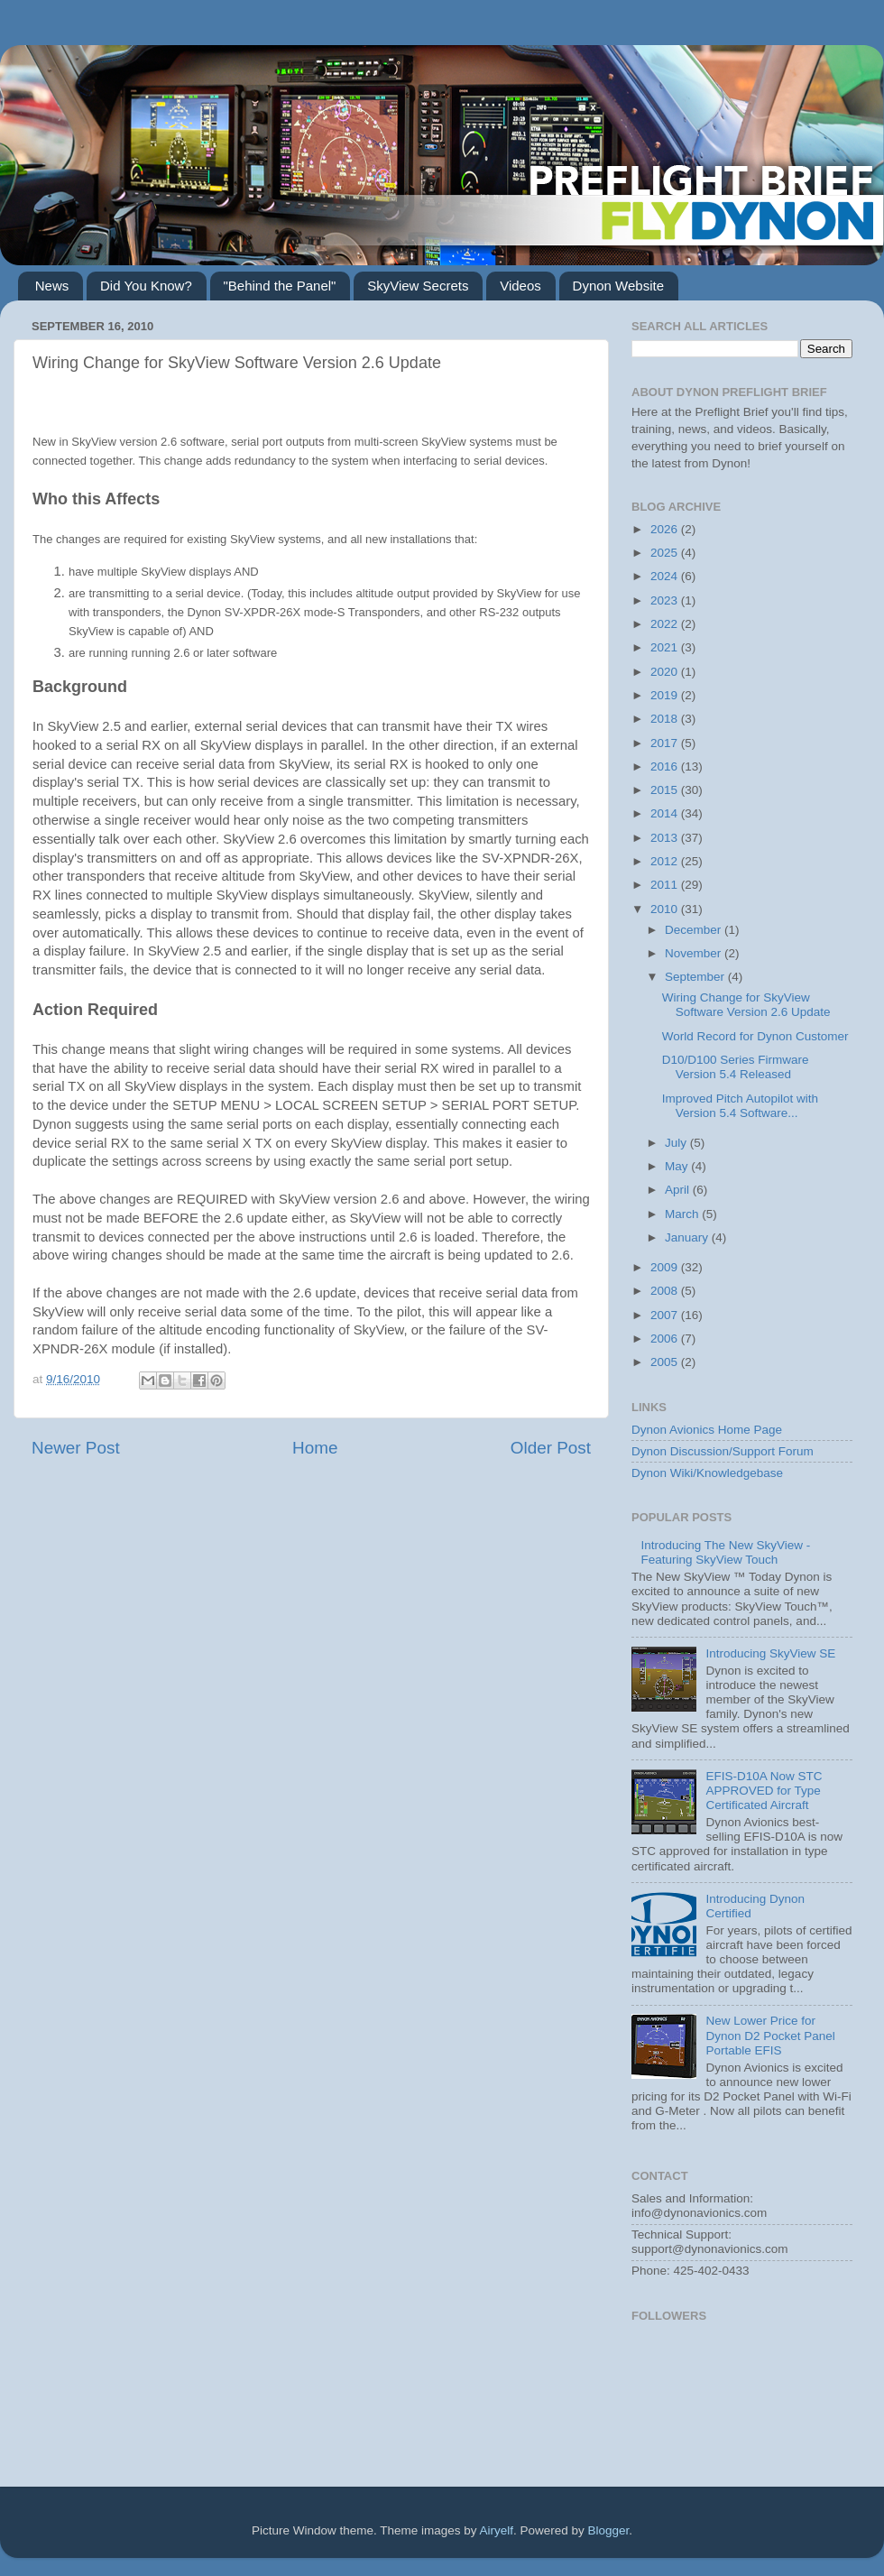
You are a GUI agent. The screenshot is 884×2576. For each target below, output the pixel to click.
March (683, 1214)
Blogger (609, 2530)
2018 (665, 718)
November (694, 953)
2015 (665, 790)
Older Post (551, 1447)
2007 (665, 1315)
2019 (665, 695)
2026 (665, 529)
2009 (665, 1267)
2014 (665, 813)
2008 (665, 1290)
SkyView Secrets (417, 285)
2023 (665, 600)
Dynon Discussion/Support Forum (722, 1451)
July (677, 1143)
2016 (665, 766)
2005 (665, 1362)
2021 (665, 647)
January (688, 1237)
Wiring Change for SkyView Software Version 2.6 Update (746, 1005)
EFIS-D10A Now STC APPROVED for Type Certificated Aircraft (763, 1790)
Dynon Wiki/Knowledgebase (707, 1473)
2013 (665, 838)
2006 (665, 1338)
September (696, 976)
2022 (665, 624)
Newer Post (76, 1447)
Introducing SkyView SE (770, 1653)
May (678, 1166)
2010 (665, 909)
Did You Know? (146, 285)
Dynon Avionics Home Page (706, 1429)
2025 (665, 552)
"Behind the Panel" (280, 285)
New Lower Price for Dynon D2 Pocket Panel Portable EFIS (769, 2035)
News (52, 285)
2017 (665, 743)
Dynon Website (618, 285)
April (679, 1189)
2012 (665, 861)
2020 (665, 672)
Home (314, 1447)
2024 (665, 576)
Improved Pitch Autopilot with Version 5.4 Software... (740, 1106)
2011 (665, 884)
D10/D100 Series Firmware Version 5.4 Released (735, 1067)
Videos (520, 285)
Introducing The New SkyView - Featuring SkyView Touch (725, 1552)
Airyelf (497, 2530)
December (694, 930)
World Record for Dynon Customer (755, 1036)
